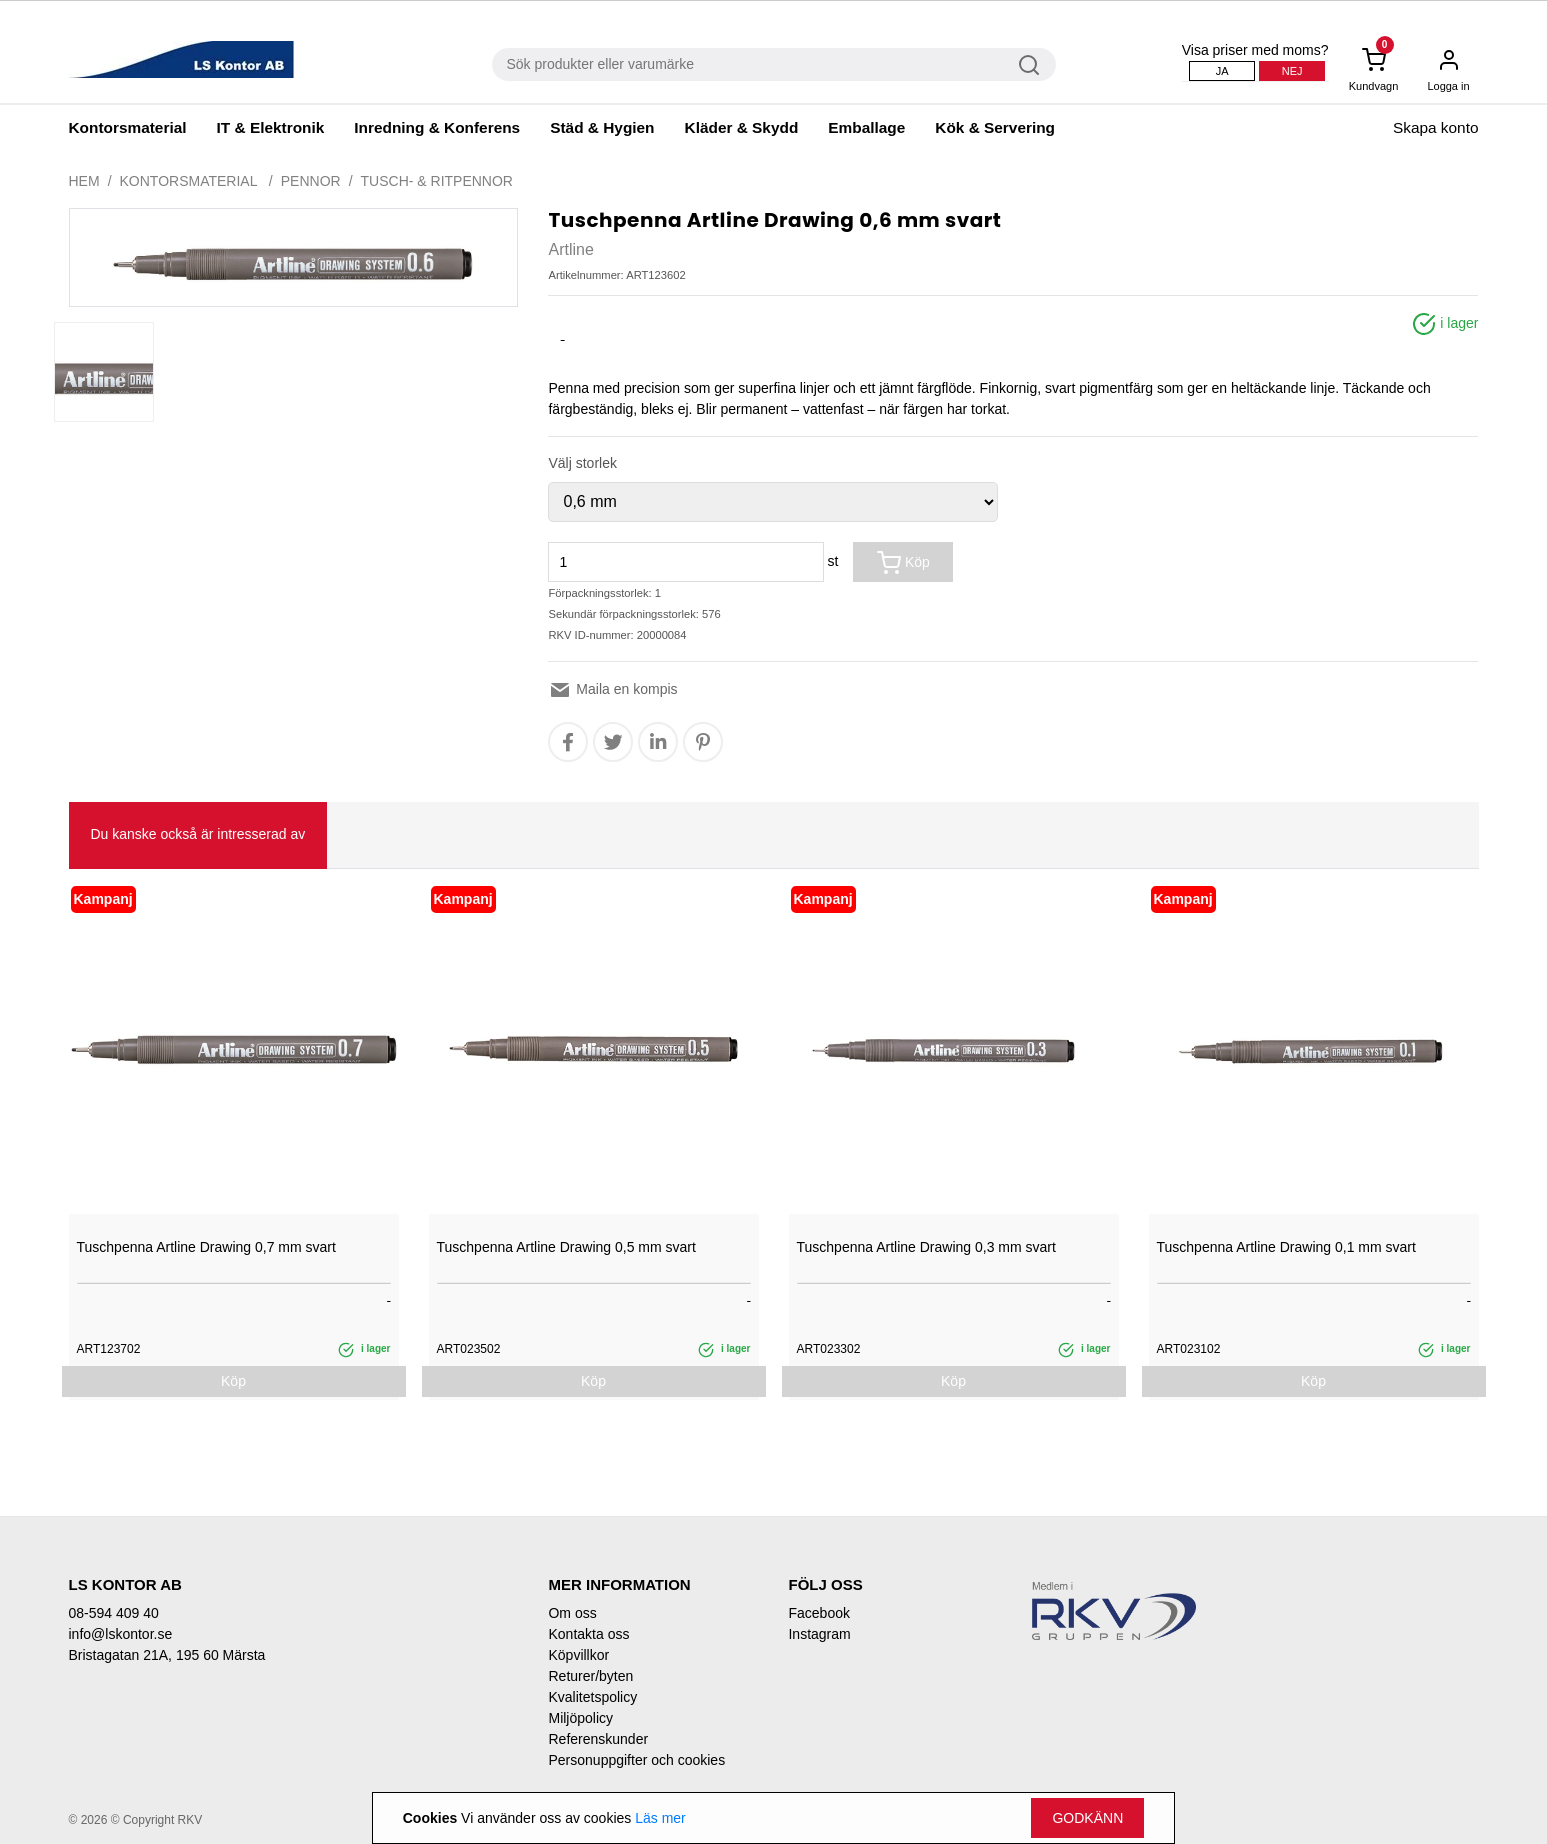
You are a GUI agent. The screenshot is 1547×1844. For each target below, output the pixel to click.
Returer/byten (590, 1676)
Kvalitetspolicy (592, 1697)
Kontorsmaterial (128, 127)
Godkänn (1087, 1818)
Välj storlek (582, 463)
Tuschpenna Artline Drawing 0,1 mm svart (1286, 1247)
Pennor (311, 181)
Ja (1222, 71)
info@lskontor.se (121, 1634)
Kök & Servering (995, 127)
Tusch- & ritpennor (437, 181)
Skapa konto (1436, 127)
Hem (84, 181)
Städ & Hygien (602, 127)
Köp (903, 563)
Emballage (866, 127)
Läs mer (660, 1818)
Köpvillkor (578, 1655)
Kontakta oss (588, 1634)
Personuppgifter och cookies (636, 1760)
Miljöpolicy (580, 1718)
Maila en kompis (612, 689)
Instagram (819, 1634)
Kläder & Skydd (742, 127)
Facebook (818, 1613)
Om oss (572, 1613)
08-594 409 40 (114, 1613)
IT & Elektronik (271, 127)
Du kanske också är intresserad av (198, 834)
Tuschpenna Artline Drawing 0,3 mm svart (926, 1247)
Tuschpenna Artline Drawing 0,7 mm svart (206, 1247)
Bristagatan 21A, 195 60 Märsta (167, 1655)
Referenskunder (598, 1739)
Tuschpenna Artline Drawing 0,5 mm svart (566, 1247)
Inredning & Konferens (437, 127)
